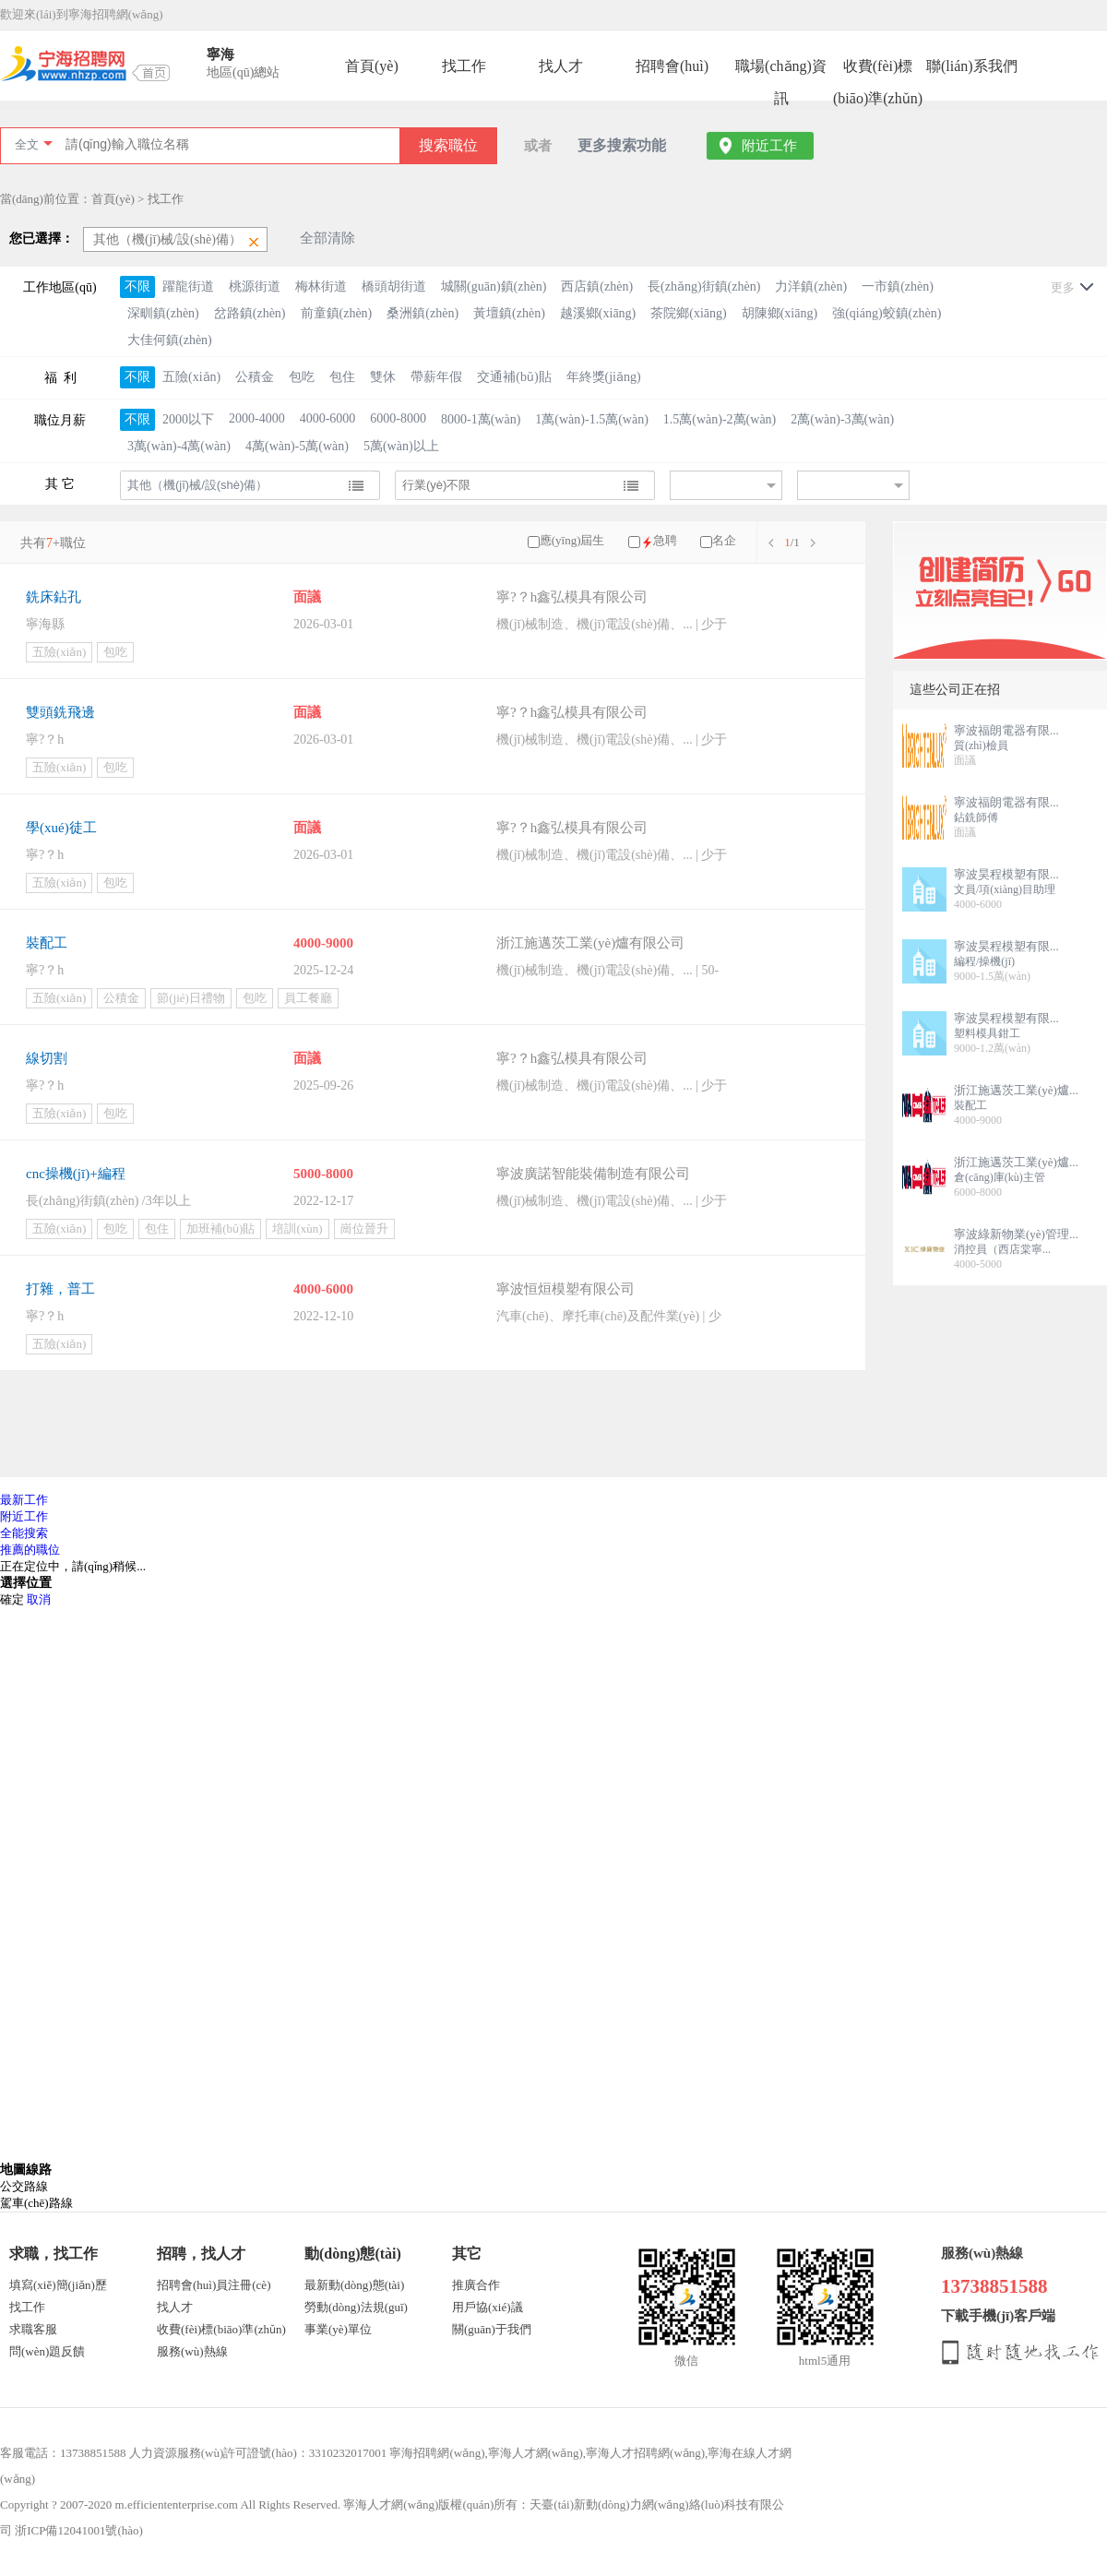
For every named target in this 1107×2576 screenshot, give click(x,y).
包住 (342, 377)
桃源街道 (254, 286)
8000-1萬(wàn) (480, 419)
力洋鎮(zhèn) (811, 286)
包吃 (302, 377)
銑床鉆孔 (53, 597)
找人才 (561, 66)
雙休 (383, 377)
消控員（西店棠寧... (1002, 1249)
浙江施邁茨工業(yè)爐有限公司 (590, 943)
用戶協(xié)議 (487, 2307)
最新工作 (24, 1500)
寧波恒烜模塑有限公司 (565, 1289)
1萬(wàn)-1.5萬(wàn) (591, 419)
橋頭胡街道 (394, 286)
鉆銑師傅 (976, 817)
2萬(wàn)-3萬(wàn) (842, 419)
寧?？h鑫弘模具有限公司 (572, 827)
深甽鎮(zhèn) (163, 313)
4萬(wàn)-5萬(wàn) (297, 446)
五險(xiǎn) (191, 377)
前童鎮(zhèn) (337, 313)
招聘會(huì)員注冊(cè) (213, 2285)
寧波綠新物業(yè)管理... (1016, 1234)
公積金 (254, 377)
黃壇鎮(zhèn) (509, 313)
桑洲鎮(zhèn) (422, 313)
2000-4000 (257, 418)
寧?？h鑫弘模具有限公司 (572, 1058)
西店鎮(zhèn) (597, 286)
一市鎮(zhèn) (898, 286)
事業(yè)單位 (338, 2329)
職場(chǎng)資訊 (781, 70)
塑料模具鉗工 (987, 1033)
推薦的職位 (30, 1549)
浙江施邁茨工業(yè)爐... (1016, 1090)
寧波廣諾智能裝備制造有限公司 (593, 1173)
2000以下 (188, 419)
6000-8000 (398, 418)
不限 (137, 286)
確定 (12, 1599)
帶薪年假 (436, 377)
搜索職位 (448, 145)
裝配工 (46, 943)
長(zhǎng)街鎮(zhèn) (704, 286)
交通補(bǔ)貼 (514, 377)
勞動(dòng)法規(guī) (356, 2307)
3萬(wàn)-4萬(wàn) (179, 446)
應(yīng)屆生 (572, 540)
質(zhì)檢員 (981, 745)
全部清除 (327, 238)
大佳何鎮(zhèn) (169, 340)
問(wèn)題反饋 (47, 2351)
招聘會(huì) (672, 66)
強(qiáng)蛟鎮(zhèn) (886, 313)
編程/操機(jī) (984, 961)
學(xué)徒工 (61, 827)
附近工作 (769, 145)
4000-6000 (328, 418)
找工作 (464, 66)
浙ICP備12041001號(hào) (79, 2530)
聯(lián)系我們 (972, 66)
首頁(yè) (372, 66)
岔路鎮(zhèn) (250, 313)
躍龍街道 (188, 286)
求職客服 (33, 2329)
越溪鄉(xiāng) (598, 313)
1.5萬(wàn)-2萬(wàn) (719, 419)
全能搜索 (24, 1533)
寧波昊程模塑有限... (1006, 874)
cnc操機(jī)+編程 (75, 1173)
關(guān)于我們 (491, 2329)
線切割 (46, 1058)
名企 (724, 540)
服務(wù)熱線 (192, 2351)
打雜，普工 (60, 1289)
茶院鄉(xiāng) (688, 313)
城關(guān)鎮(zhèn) (493, 286)
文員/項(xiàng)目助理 (1004, 889)
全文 (27, 144)
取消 (39, 1599)
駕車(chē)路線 (36, 2203)
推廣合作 (476, 2285)
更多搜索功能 (621, 145)
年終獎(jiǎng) (603, 377)
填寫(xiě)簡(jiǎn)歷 (58, 2285)
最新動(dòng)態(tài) (354, 2285)
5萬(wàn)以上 (401, 446)
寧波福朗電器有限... (1006, 730)
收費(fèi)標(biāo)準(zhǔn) (877, 70)
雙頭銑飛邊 (60, 712)
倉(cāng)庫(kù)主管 (999, 1177)
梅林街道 (321, 286)
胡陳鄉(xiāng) (779, 313)
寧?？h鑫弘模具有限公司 (572, 712)
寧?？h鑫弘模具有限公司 (572, 597)
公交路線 (24, 2186)
